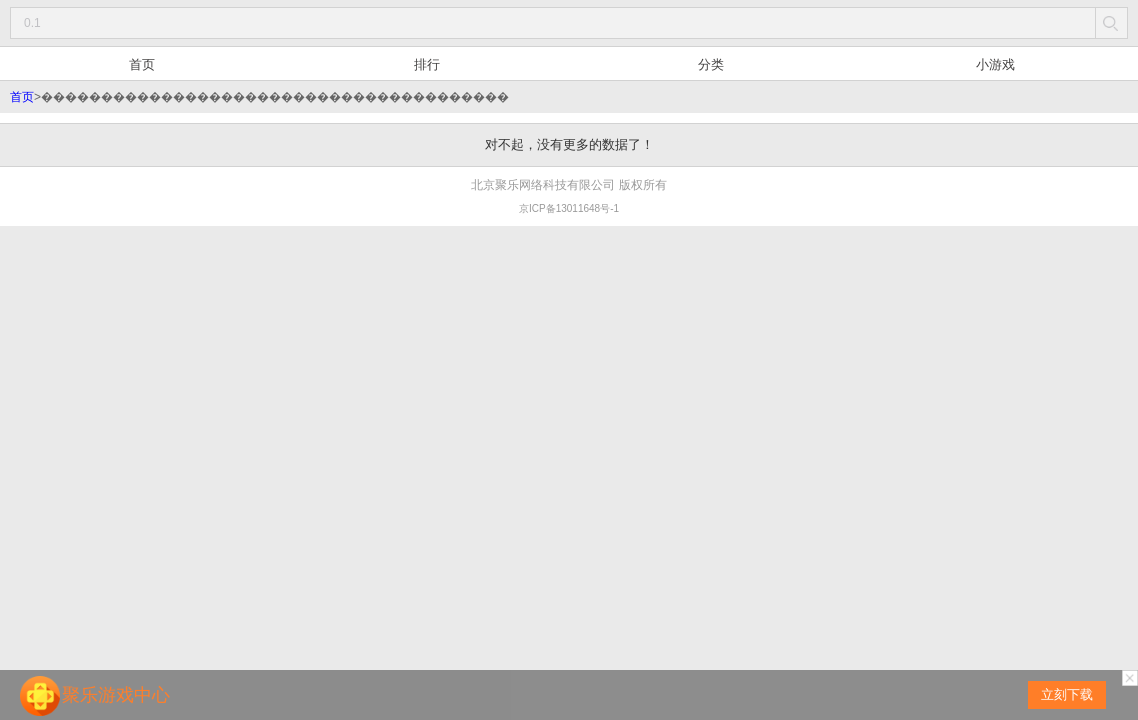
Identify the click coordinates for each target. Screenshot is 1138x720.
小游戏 (995, 64)
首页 (142, 64)
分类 (711, 64)
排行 (427, 64)
